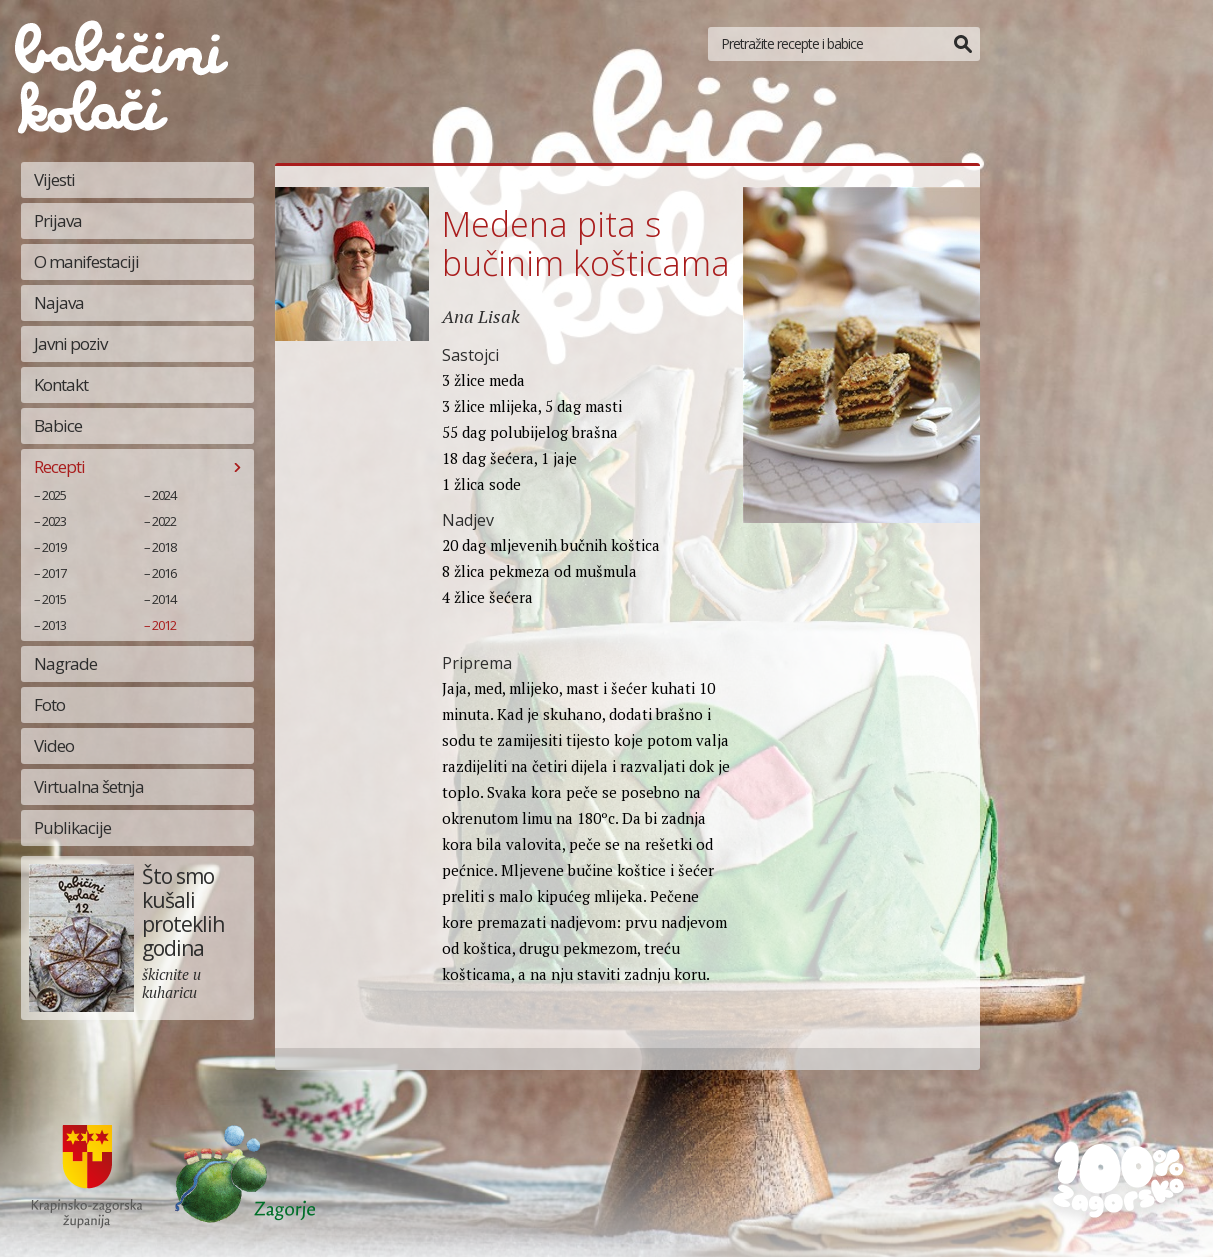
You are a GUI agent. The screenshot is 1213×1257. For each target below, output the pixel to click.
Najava (59, 302)
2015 (54, 599)
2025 (54, 495)
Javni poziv (70, 343)
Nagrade (65, 663)
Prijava (58, 220)
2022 (164, 521)
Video (54, 745)
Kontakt (61, 384)
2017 (54, 573)
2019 (54, 547)
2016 (164, 573)
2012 (164, 625)
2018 (164, 547)
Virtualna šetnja (89, 786)
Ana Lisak (481, 316)
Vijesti (54, 179)
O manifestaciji (86, 261)
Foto (49, 704)
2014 (164, 599)
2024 (164, 495)
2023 (54, 521)
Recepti (59, 466)
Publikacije (72, 827)
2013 (54, 625)
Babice (58, 425)
